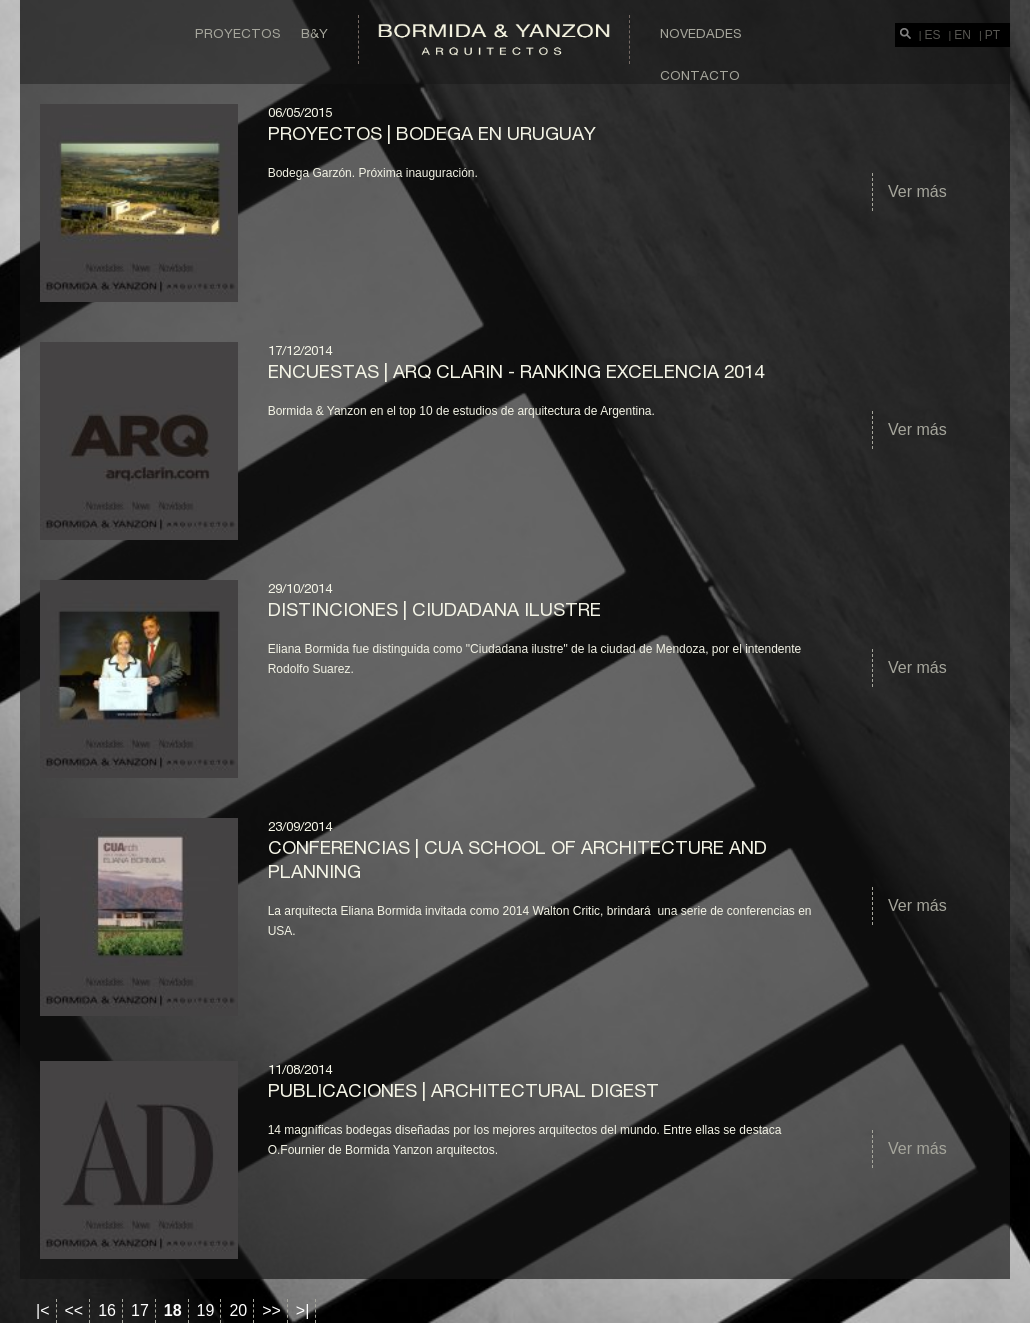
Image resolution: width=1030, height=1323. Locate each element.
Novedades (701, 33)
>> (271, 1310)
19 (206, 1310)
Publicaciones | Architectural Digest (463, 1090)
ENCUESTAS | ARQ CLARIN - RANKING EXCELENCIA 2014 (516, 371)
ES (933, 35)
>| (303, 1310)
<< (74, 1310)
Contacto (700, 75)
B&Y (314, 33)
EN (962, 35)
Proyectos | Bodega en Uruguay (432, 133)
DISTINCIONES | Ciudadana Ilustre (434, 609)
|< (43, 1310)
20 (238, 1310)
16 (107, 1310)
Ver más (917, 191)
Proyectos (238, 33)
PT (992, 35)
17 (140, 1310)
